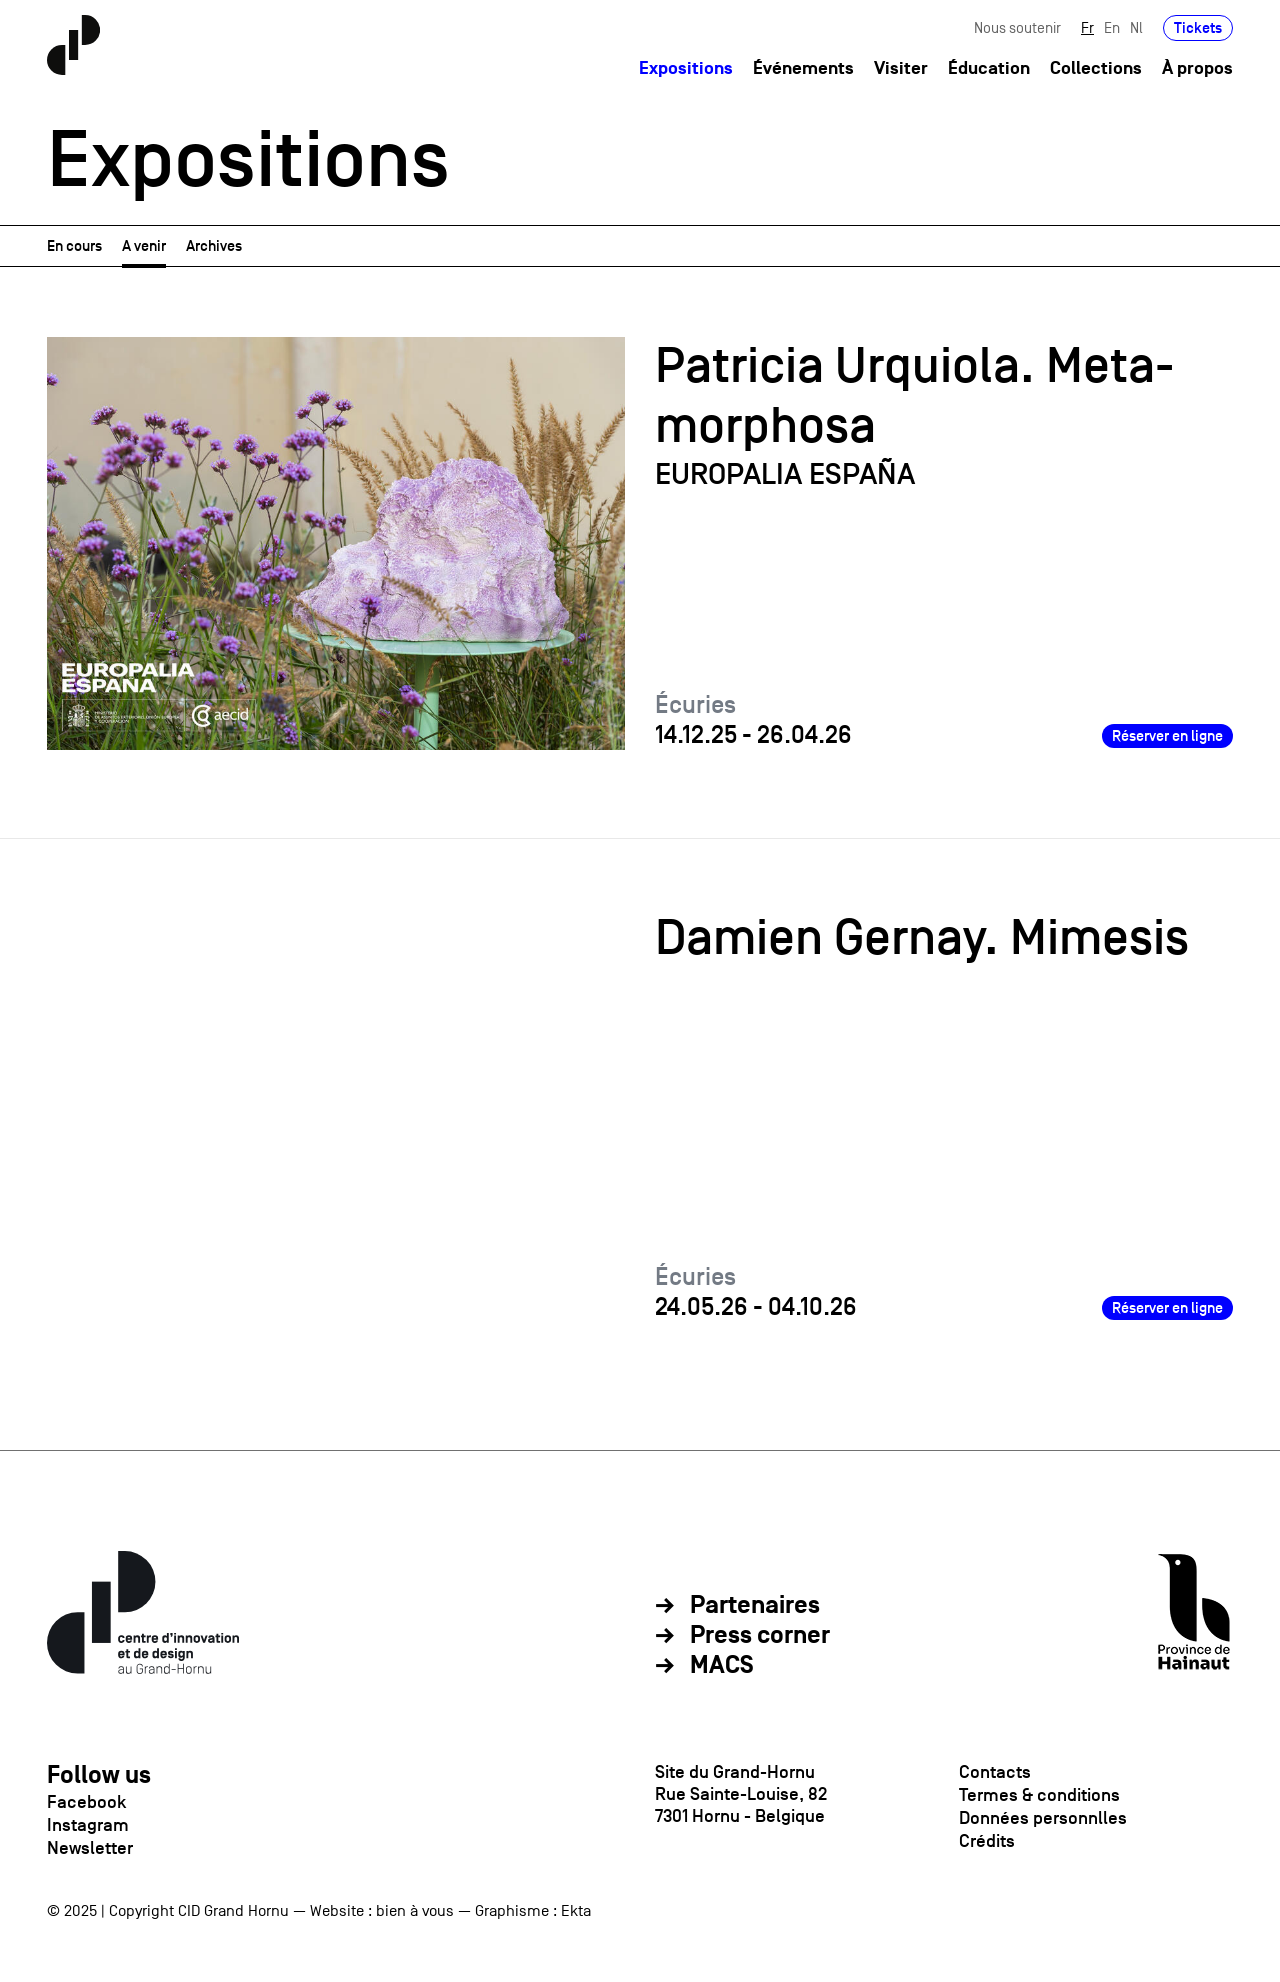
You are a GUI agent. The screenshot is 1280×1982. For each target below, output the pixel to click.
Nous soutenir (1017, 27)
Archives (214, 245)
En (1112, 27)
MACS (722, 1666)
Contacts (995, 1772)
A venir (144, 245)
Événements (803, 68)
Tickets (1198, 27)
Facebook (86, 1802)
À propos (1197, 68)
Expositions (686, 68)
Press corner (760, 1636)
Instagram (88, 1825)
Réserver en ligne (1167, 735)
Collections (1096, 68)
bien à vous (415, 1911)
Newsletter (90, 1848)
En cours (74, 245)
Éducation (989, 68)
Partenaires (755, 1606)
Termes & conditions (1039, 1795)
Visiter (901, 68)
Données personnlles (1043, 1818)
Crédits (987, 1841)
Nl (1136, 27)
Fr (1087, 27)
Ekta (576, 1911)
